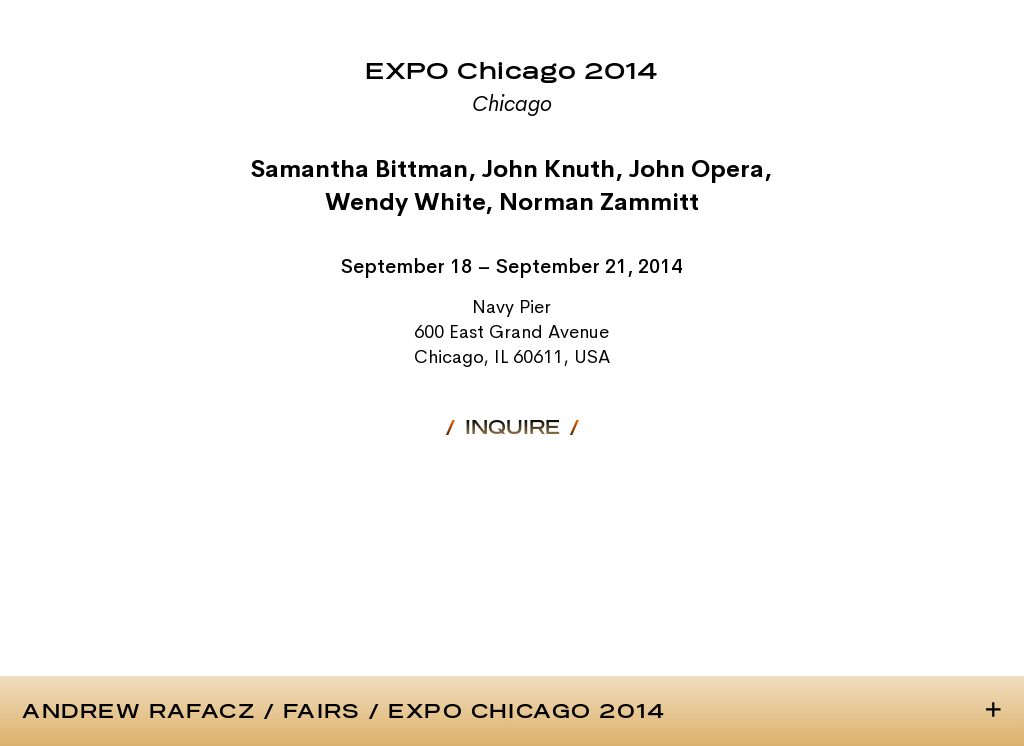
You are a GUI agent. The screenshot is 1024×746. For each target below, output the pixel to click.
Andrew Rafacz (138, 712)
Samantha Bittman (359, 169)
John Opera (696, 169)
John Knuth (548, 169)
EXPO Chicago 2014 (527, 712)
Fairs (322, 712)
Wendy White (405, 202)
